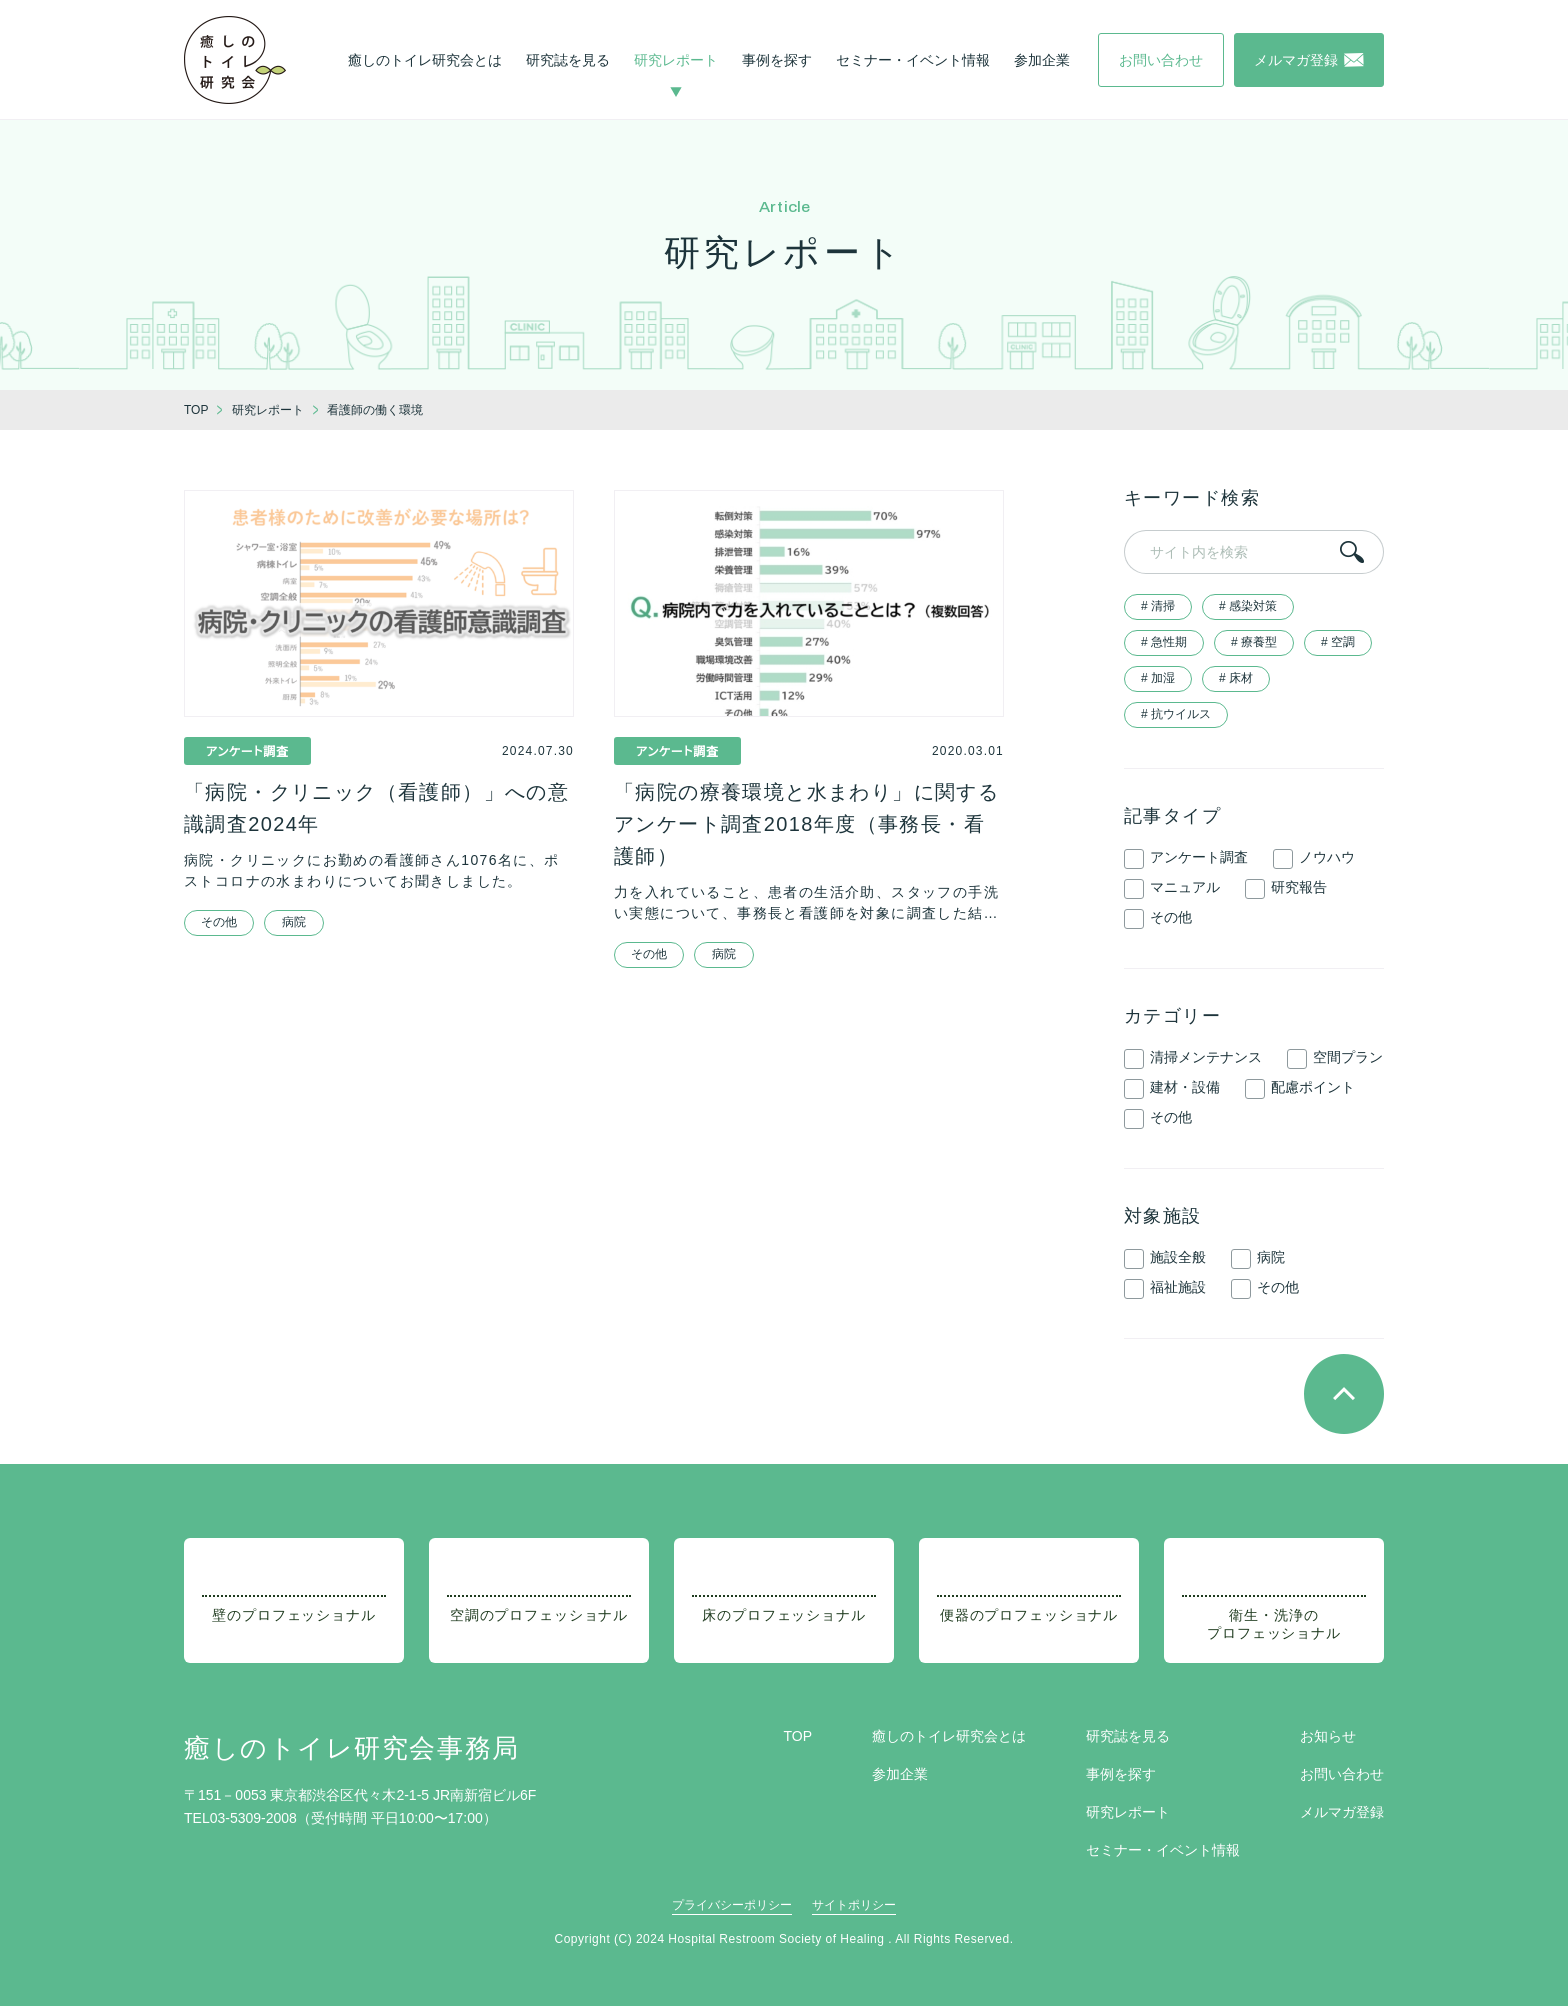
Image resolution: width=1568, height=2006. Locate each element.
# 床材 (1236, 678)
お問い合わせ (1342, 1774)
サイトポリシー (854, 1905)
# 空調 (1338, 642)
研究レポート (676, 60)
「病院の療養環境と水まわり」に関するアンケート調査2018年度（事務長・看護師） (806, 824)
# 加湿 (1158, 678)
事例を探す (777, 60)
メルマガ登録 (1342, 1812)
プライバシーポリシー (732, 1905)
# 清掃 (1158, 606)
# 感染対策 (1248, 606)
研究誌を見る (568, 60)
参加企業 (1042, 60)
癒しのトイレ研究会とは (425, 60)
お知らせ (1328, 1736)
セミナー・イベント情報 (913, 60)
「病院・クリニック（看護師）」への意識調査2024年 (376, 808)
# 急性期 (1164, 642)
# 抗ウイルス (1176, 714)
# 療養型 (1254, 642)
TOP (797, 1736)
